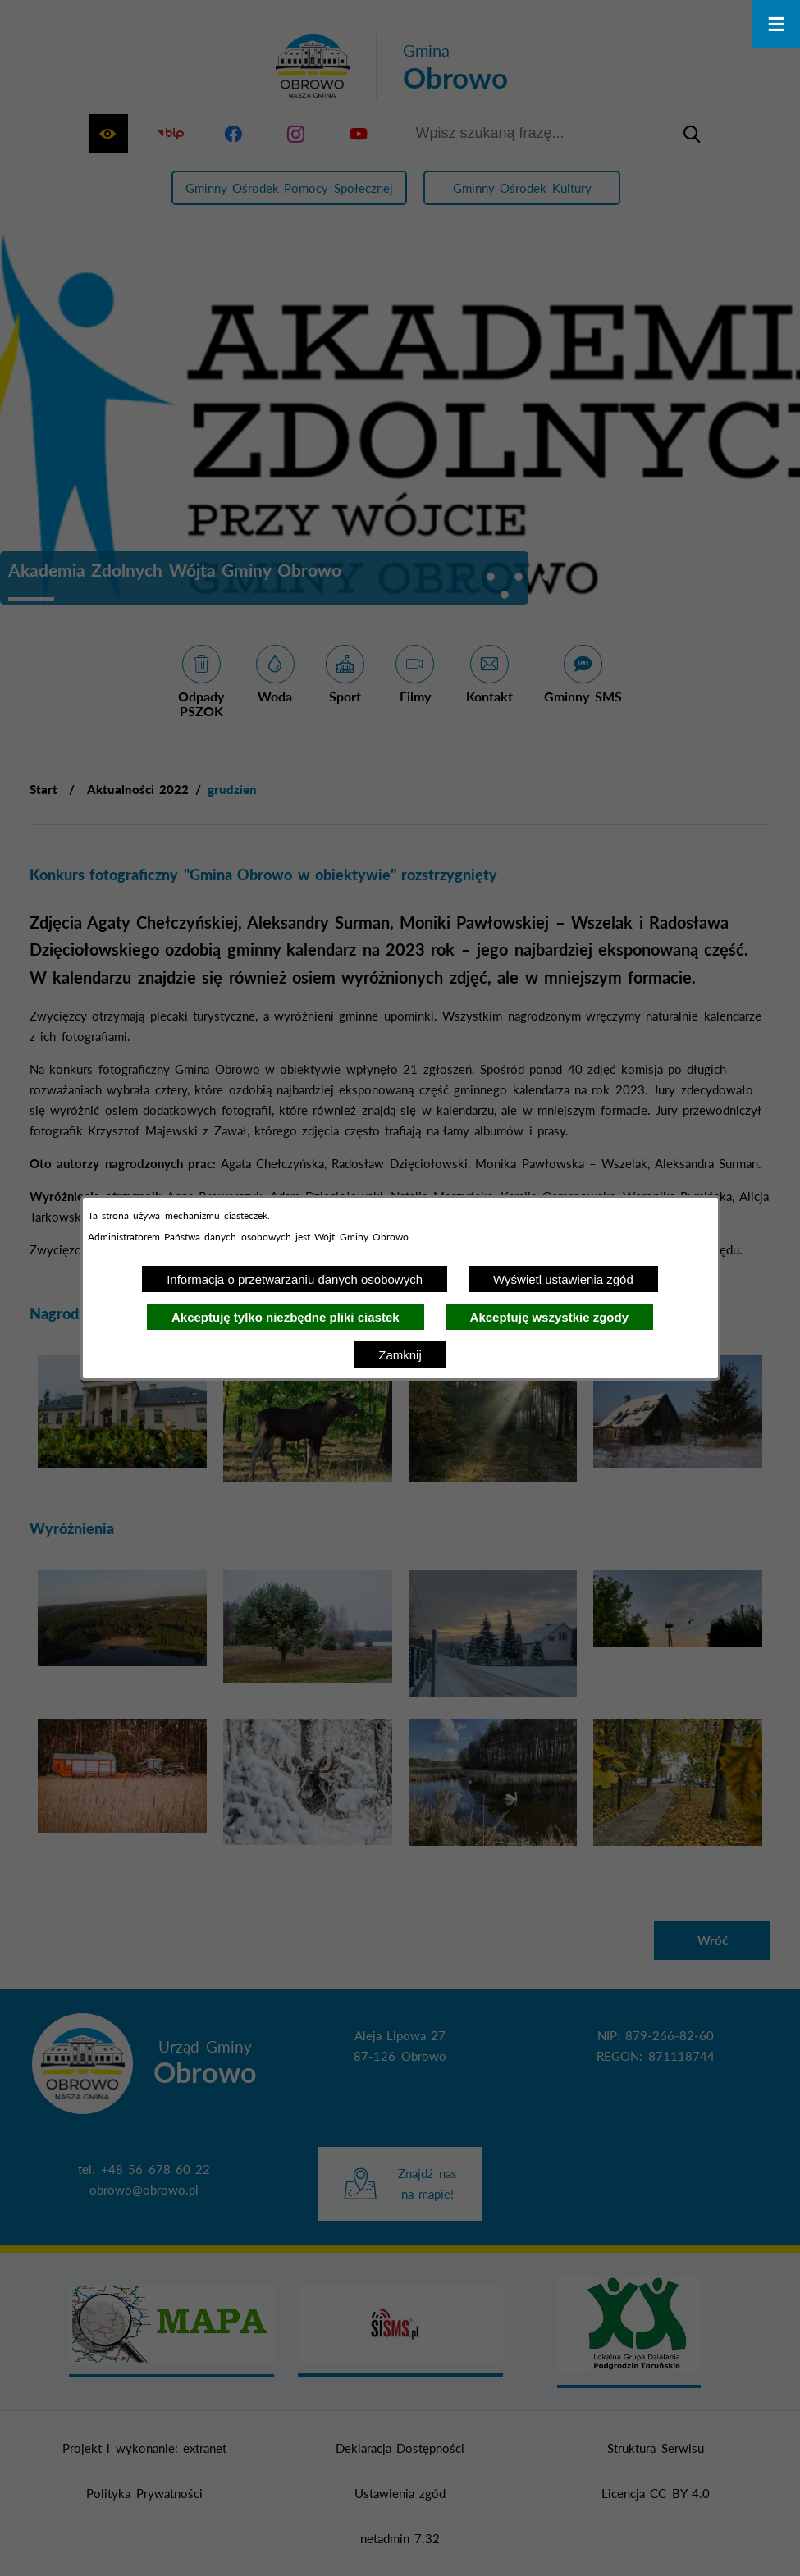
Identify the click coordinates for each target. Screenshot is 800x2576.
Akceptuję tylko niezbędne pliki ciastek (285, 1317)
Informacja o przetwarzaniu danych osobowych (295, 1279)
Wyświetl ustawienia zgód (563, 1279)
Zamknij (400, 1355)
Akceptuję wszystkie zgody (549, 1317)
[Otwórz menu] (776, 24)
